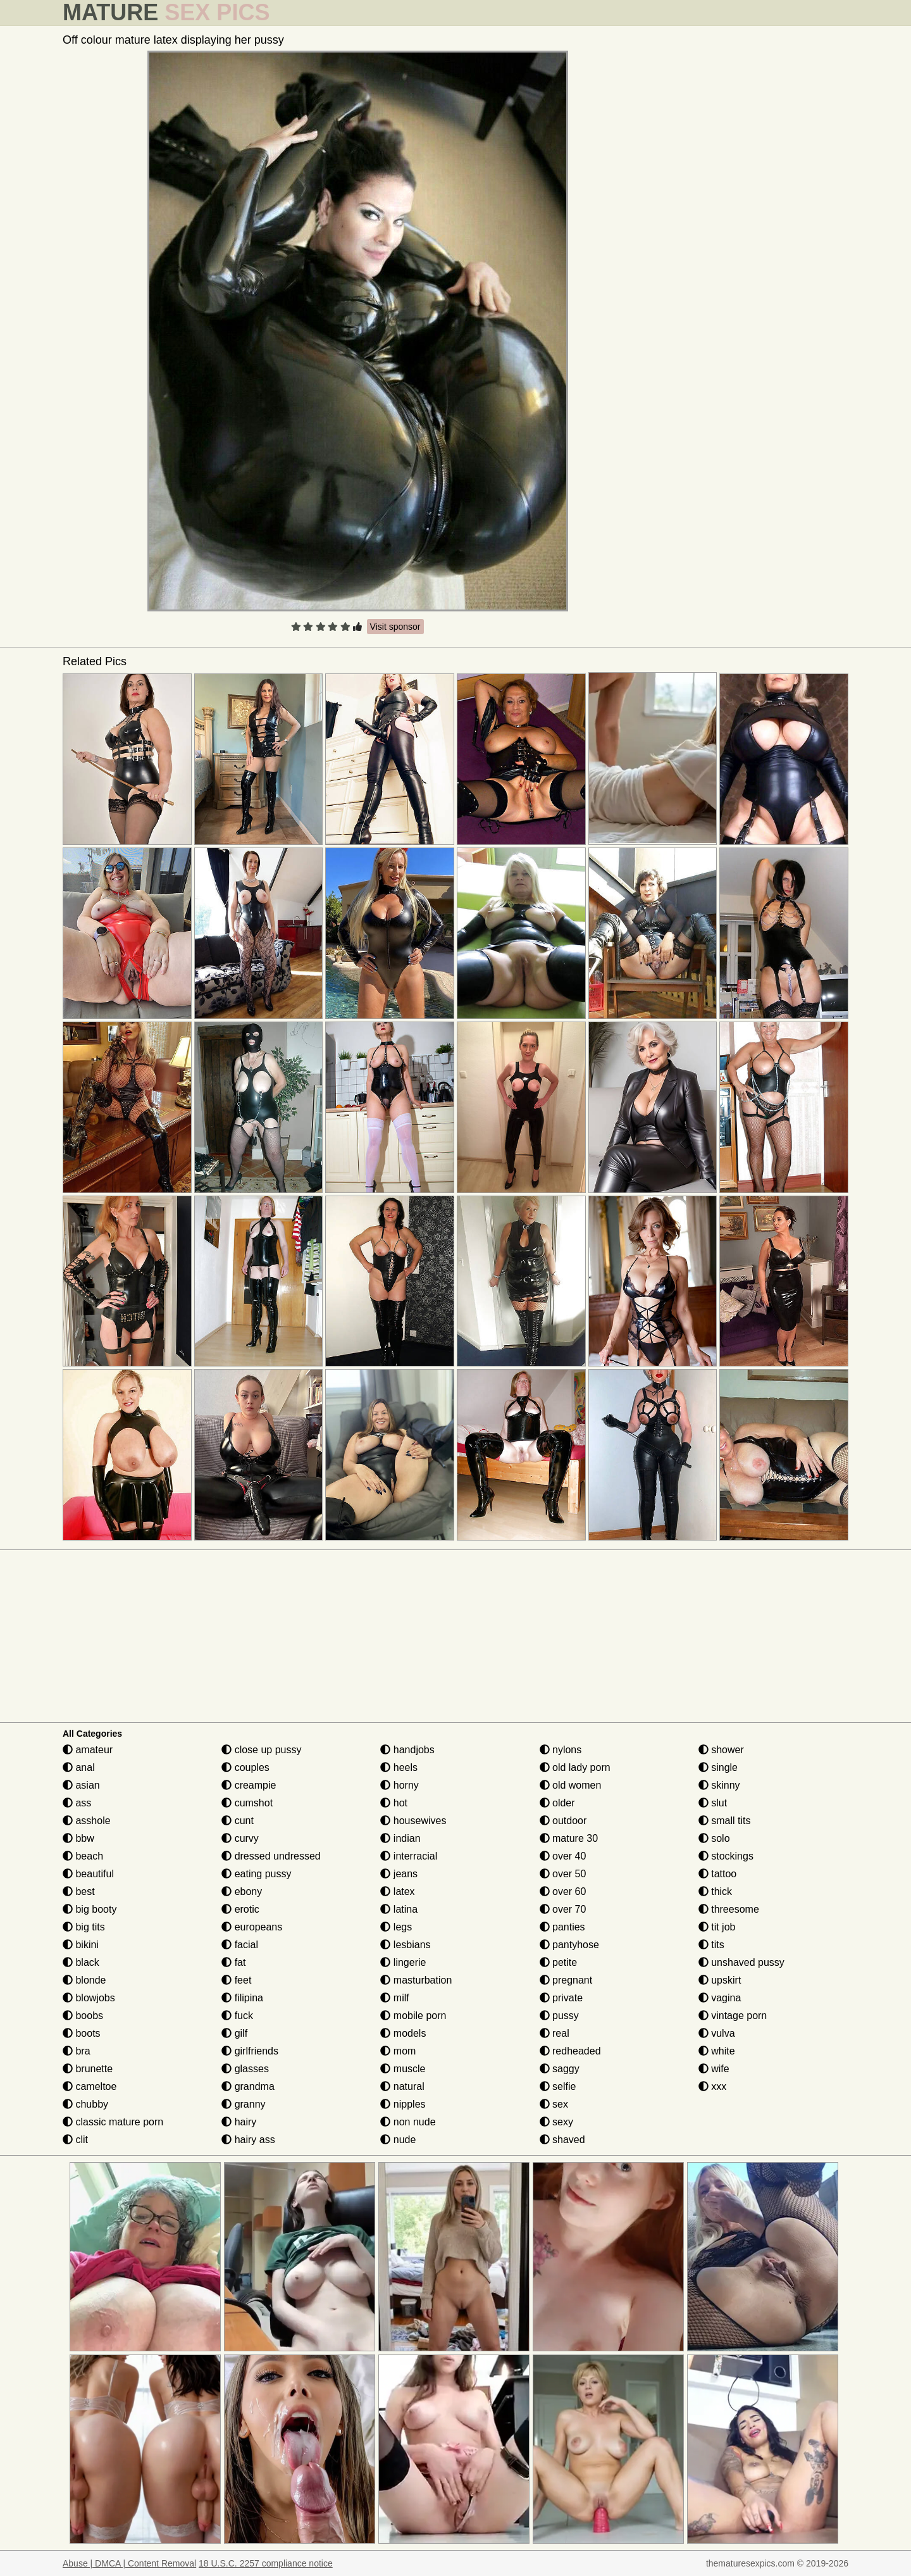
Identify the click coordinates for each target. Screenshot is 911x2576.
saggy (559, 2068)
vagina (719, 1997)
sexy (556, 2121)
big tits (84, 1927)
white (716, 2051)
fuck (237, 2015)
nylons (561, 1749)
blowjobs (89, 1997)
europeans (251, 1927)
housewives (413, 1820)
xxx (712, 2086)
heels (399, 1767)
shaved (562, 2139)
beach (83, 1856)
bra (76, 2051)
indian (400, 1838)
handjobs (407, 1749)
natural (402, 2086)
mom (398, 2051)
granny (243, 2104)
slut (712, 1803)
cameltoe (89, 2086)
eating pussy (256, 1873)
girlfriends (249, 2051)
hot (393, 1803)
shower (721, 1749)
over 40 (563, 1856)
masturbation (416, 1980)
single (718, 1767)
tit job (717, 1927)
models (403, 2033)
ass (77, 1803)
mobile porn (413, 2015)
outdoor (563, 1820)
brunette (88, 2068)
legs (396, 1927)
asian (81, 1785)
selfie (558, 2086)
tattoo (717, 1873)
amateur (88, 1749)
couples (245, 1767)
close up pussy (261, 1749)
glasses (245, 2068)
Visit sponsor (395, 627)
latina (399, 1909)
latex (397, 1891)
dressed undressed (271, 1856)
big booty (89, 1909)
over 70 (563, 1909)
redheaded (570, 2051)
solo (714, 1838)
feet (236, 1980)
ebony (241, 1891)
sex (554, 2104)
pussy (559, 2015)
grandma (248, 2086)
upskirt (719, 1980)
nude (398, 2139)
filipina (242, 1997)
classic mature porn (113, 2121)
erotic (240, 1909)
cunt (237, 1820)
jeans (399, 1873)
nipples (402, 2104)
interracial (408, 1856)
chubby (85, 2104)
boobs (83, 2015)
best (79, 1891)
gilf (234, 2033)
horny (399, 1785)
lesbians (405, 1944)
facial (239, 1944)
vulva (716, 2033)
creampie (248, 1785)
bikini (81, 1944)
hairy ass (248, 2139)
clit (75, 2139)
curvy (240, 1838)
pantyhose (569, 1944)
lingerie (403, 1962)
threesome (728, 1909)
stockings (725, 1856)
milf (394, 1997)
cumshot (247, 1803)
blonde (84, 1980)
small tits (724, 1820)
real (554, 2033)
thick (715, 1891)
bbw (78, 1838)
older (557, 1803)
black (81, 1962)
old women (571, 1785)
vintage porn (732, 2015)
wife (713, 2068)
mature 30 (569, 1838)
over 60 (563, 1891)
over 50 (563, 1873)
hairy (238, 2121)
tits (711, 1944)
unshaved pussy (741, 1962)
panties (562, 1927)
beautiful (88, 1873)
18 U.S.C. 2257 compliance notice (266, 2563)
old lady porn (575, 1767)
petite (559, 1962)
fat (233, 1962)
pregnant (566, 1980)
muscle (402, 2068)
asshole (87, 1820)
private (561, 1997)
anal (79, 1767)
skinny (719, 1785)
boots (82, 2033)
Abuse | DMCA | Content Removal (129, 2563)
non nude (407, 2121)
